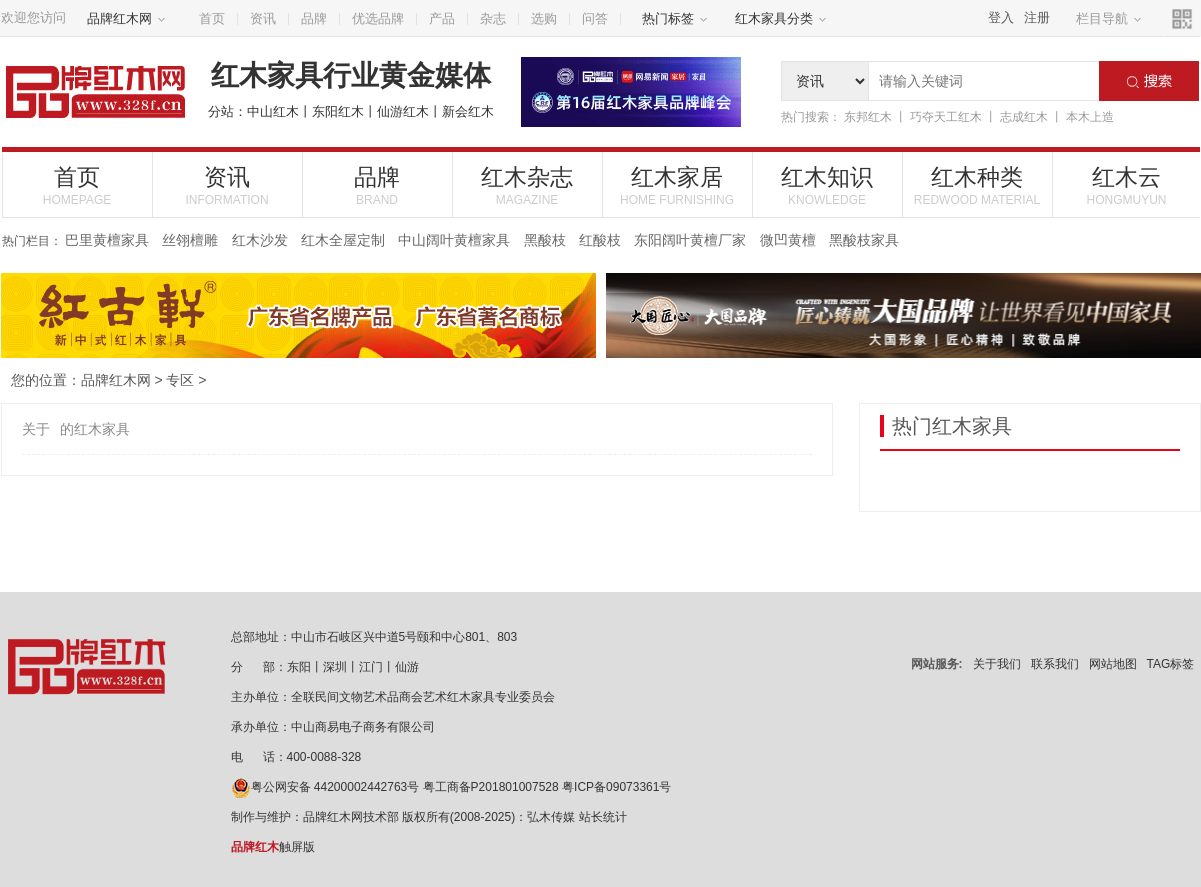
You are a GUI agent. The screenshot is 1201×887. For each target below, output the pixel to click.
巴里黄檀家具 (107, 240)
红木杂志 (527, 185)
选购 (544, 18)
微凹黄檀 (788, 240)
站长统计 (603, 817)
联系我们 (1055, 664)
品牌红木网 (126, 18)
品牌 (314, 18)
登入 (1001, 17)
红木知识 (827, 185)
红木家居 (677, 185)
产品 (442, 18)
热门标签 (675, 18)
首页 (212, 18)
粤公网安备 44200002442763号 (325, 787)
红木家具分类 (781, 18)
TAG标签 (1171, 664)
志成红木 (1024, 117)
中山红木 (273, 111)
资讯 (263, 18)
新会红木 (468, 111)
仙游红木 (403, 111)
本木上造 (1090, 117)
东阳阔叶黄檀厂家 (690, 240)
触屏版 (273, 847)
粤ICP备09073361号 (616, 787)
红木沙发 (260, 240)
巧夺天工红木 (946, 117)
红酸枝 (600, 240)
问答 (595, 18)
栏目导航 (1109, 18)
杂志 (493, 18)
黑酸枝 (545, 240)
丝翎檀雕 (190, 240)
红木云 (1127, 185)
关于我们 (997, 664)
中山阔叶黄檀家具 (454, 240)
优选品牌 (378, 18)
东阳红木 (338, 111)
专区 (180, 380)
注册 (1037, 17)
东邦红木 (868, 117)
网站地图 (1113, 664)
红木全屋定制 (343, 240)
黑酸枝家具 (864, 240)
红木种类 (977, 185)
